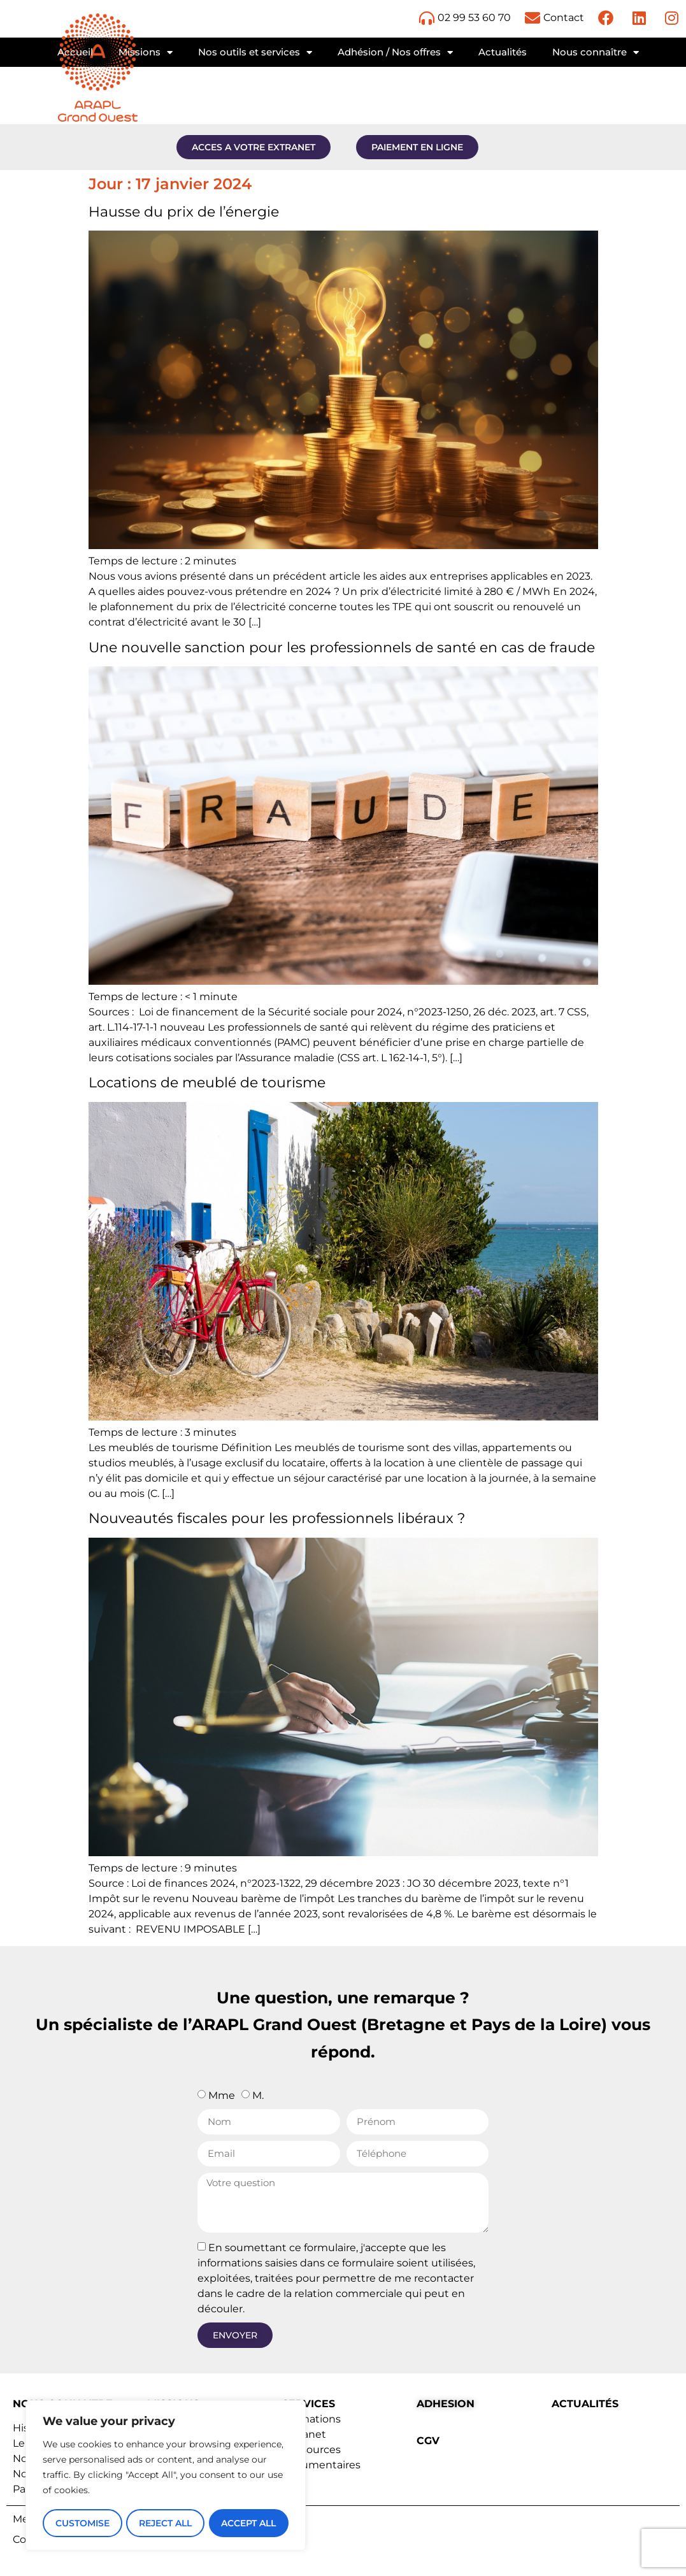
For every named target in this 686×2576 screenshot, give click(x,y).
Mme (221, 2095)
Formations (311, 2419)
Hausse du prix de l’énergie (184, 211)
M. (258, 2095)
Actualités (502, 52)
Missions (145, 52)
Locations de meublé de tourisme (207, 1082)
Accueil (75, 52)
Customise (82, 2523)
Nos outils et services (255, 52)
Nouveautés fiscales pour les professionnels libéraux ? (277, 1518)
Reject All (165, 2523)
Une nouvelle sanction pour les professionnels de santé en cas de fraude (342, 647)
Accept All (249, 2523)
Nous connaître (595, 52)
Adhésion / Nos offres (395, 52)
